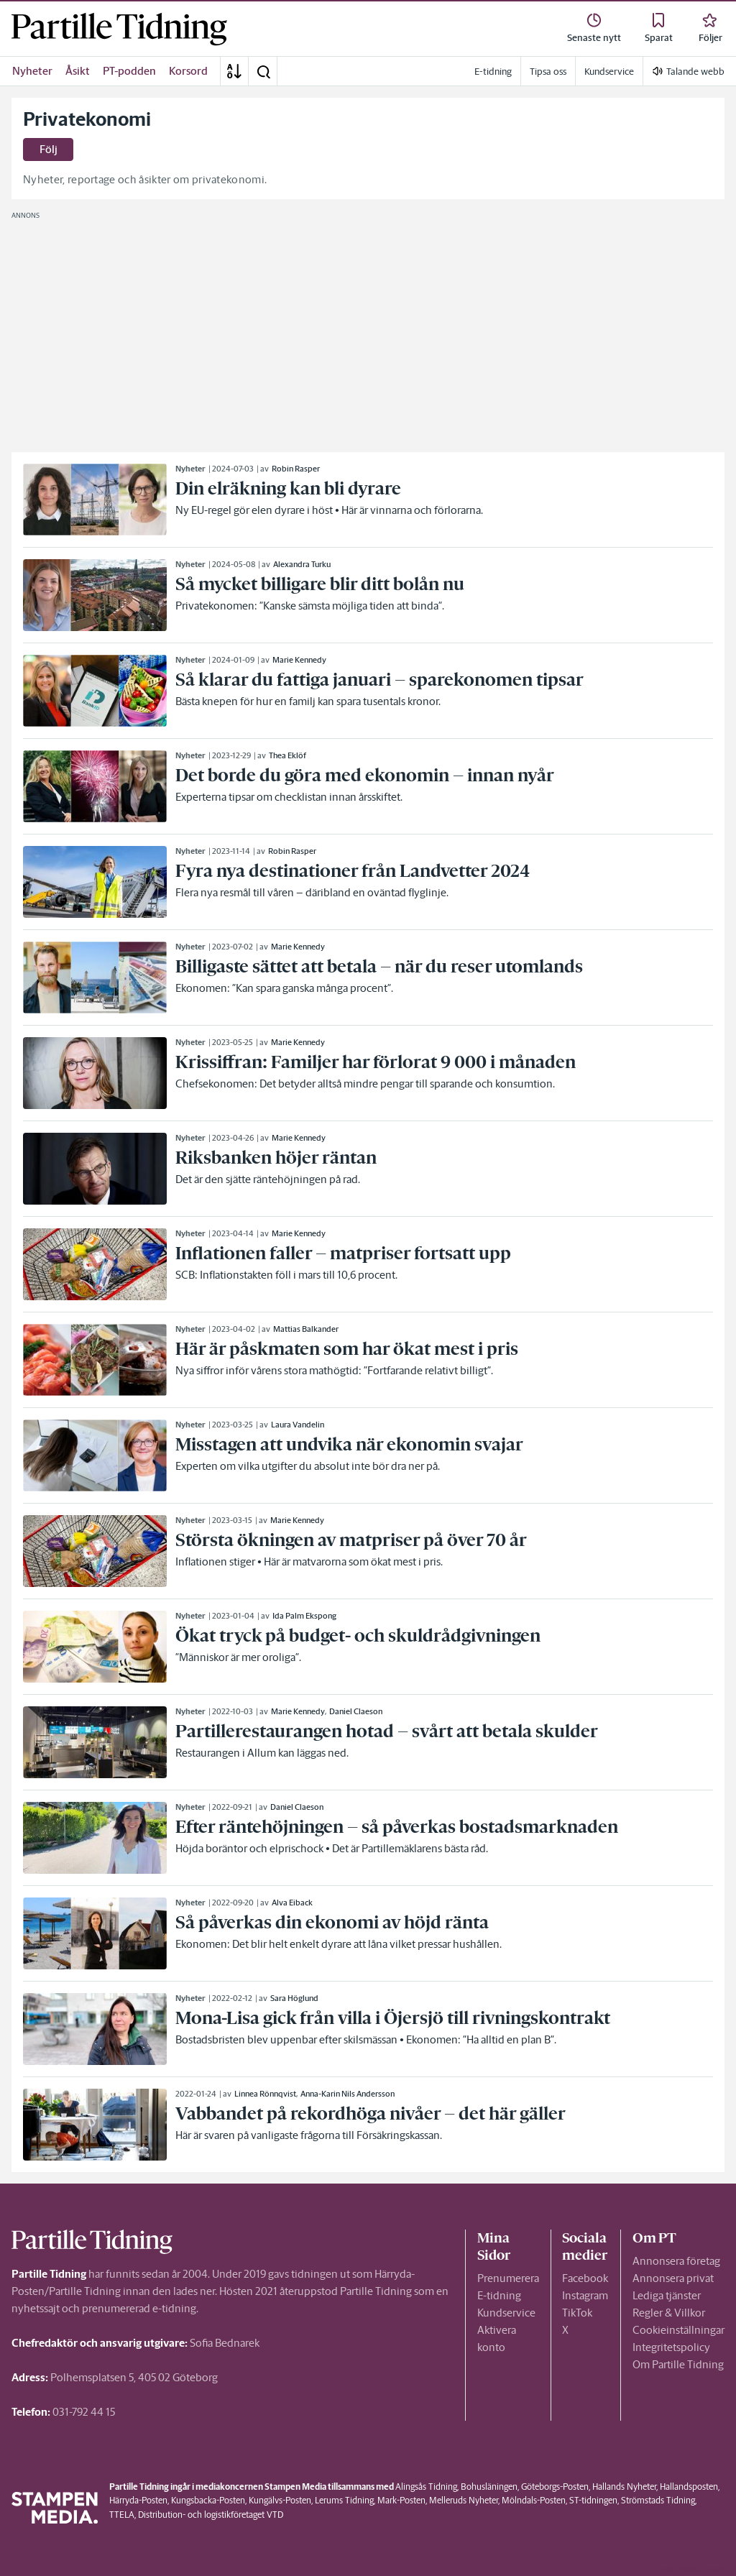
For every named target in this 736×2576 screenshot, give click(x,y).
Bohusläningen (489, 2486)
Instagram (585, 2295)
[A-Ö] (234, 71)
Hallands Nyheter (624, 2486)
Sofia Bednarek (224, 2343)
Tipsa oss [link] (548, 71)
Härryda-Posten (138, 2500)
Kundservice (506, 2312)
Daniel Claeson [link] (355, 1711)
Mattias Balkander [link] (306, 1329)
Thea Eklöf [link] (287, 755)
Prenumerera (508, 2278)
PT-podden (129, 71)
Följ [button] (49, 149)
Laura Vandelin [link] (297, 1425)
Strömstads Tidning (658, 2500)
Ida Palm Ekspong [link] (304, 1616)
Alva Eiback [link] (292, 1903)
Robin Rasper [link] (296, 469)
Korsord (188, 71)
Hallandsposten (689, 2486)
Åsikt (77, 71)
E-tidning (499, 2295)
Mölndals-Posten (534, 2500)
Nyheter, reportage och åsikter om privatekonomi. (145, 179)
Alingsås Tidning (426, 2486)
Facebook (585, 2278)
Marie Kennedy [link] (299, 660)
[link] (119, 29)
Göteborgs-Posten (555, 2486)
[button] (263, 71)
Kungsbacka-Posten (208, 2500)
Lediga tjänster (666, 2295)
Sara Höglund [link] (294, 1998)
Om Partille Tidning (678, 2364)
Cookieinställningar (678, 2330)
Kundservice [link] (609, 71)
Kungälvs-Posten (280, 2500)
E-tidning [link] (493, 71)
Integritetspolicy (671, 2347)
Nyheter (32, 71)
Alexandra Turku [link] (302, 564)
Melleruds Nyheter (463, 2500)
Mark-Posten (401, 2500)
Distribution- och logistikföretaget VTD (210, 2514)
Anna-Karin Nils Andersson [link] (347, 2094)
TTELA (121, 2514)
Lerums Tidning (344, 2500)
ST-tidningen (593, 2500)
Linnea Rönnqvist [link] (265, 2094)
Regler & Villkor (668, 2312)
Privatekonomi (87, 119)
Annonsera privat (673, 2278)
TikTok (577, 2312)
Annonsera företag (676, 2261)
